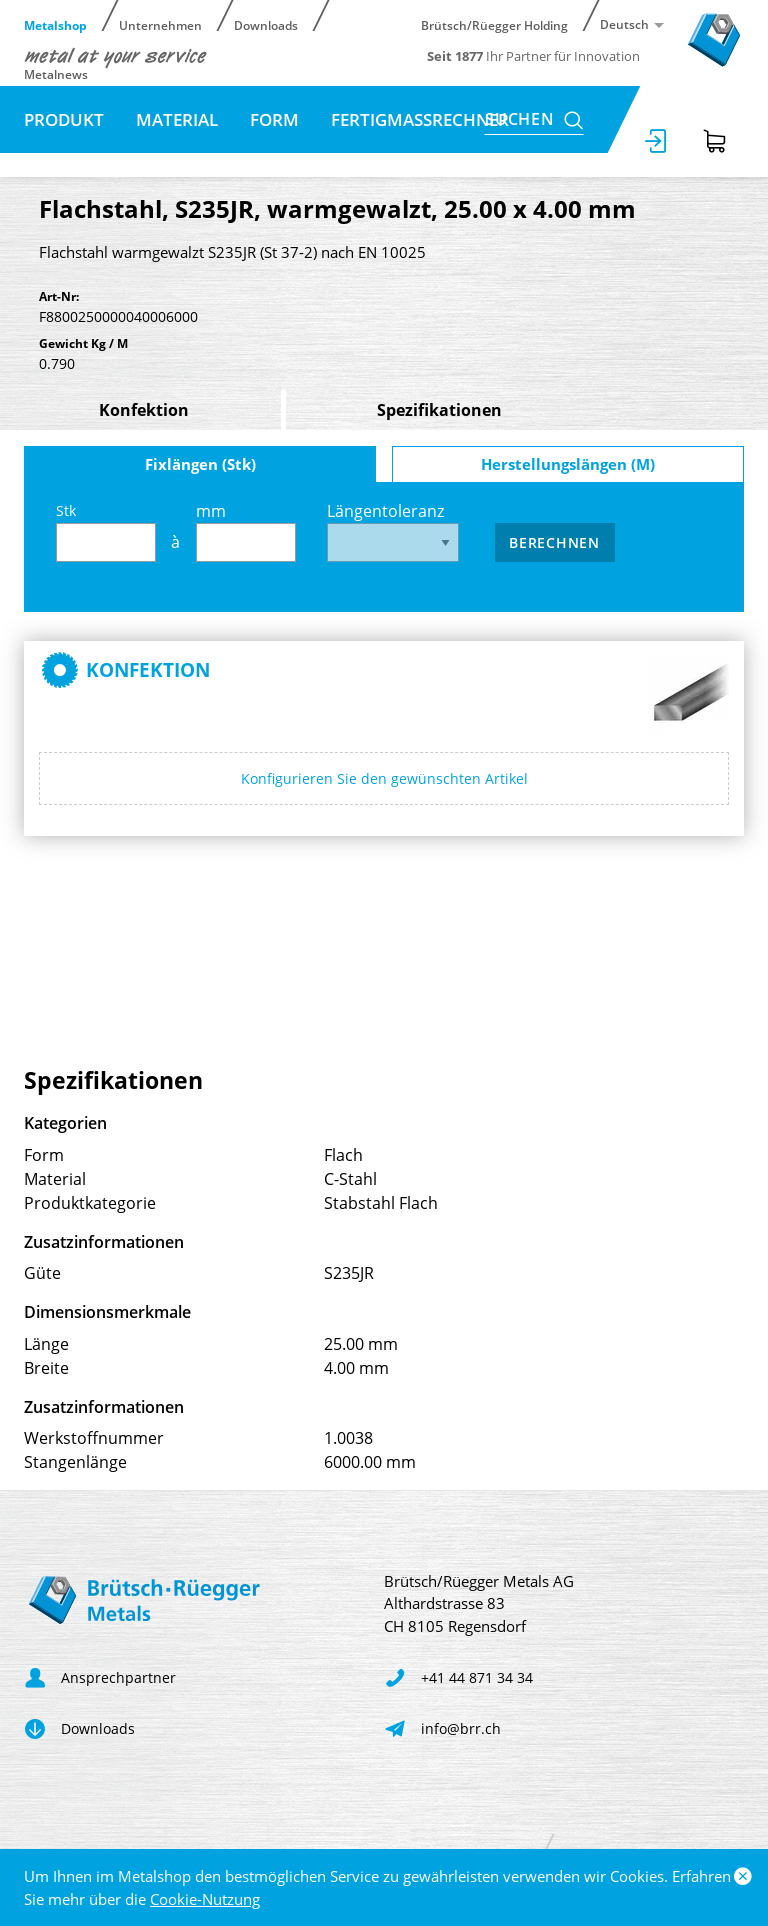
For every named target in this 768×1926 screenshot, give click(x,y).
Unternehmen (160, 24)
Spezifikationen (439, 410)
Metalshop (55, 24)
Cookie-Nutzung (205, 1899)
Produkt (64, 119)
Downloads (266, 24)
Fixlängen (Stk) (200, 464)
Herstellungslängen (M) (568, 464)
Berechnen (554, 542)
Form (274, 119)
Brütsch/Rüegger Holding (494, 24)
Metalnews (56, 73)
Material (177, 119)
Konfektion (144, 410)
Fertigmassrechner (420, 119)
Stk (106, 531)
